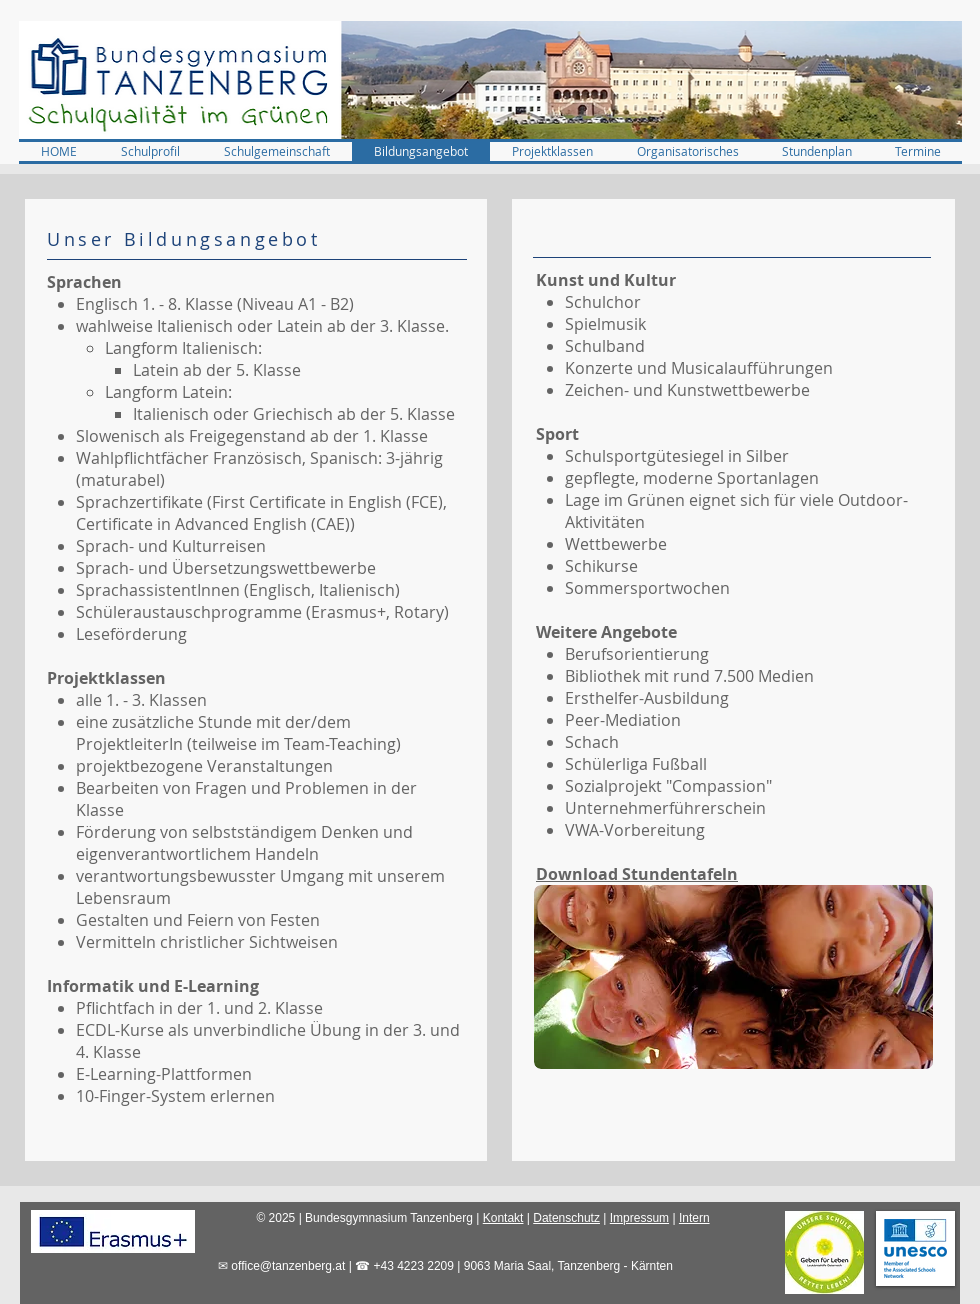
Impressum (639, 1218)
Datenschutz (566, 1218)
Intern (694, 1218)
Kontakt (503, 1218)
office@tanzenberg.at (288, 1266)
